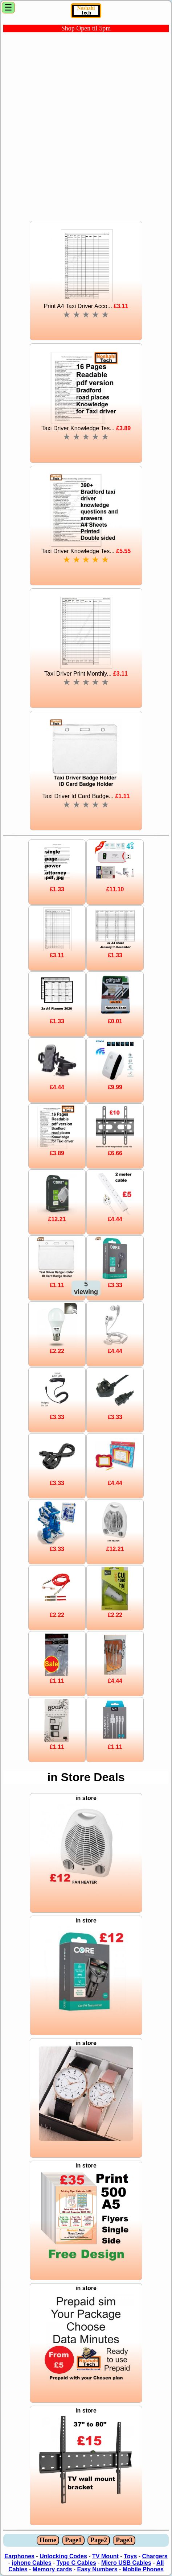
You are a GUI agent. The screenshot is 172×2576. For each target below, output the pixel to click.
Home (48, 2540)
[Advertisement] (86, 125)
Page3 (124, 2540)
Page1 (73, 2540)
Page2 (98, 2540)
